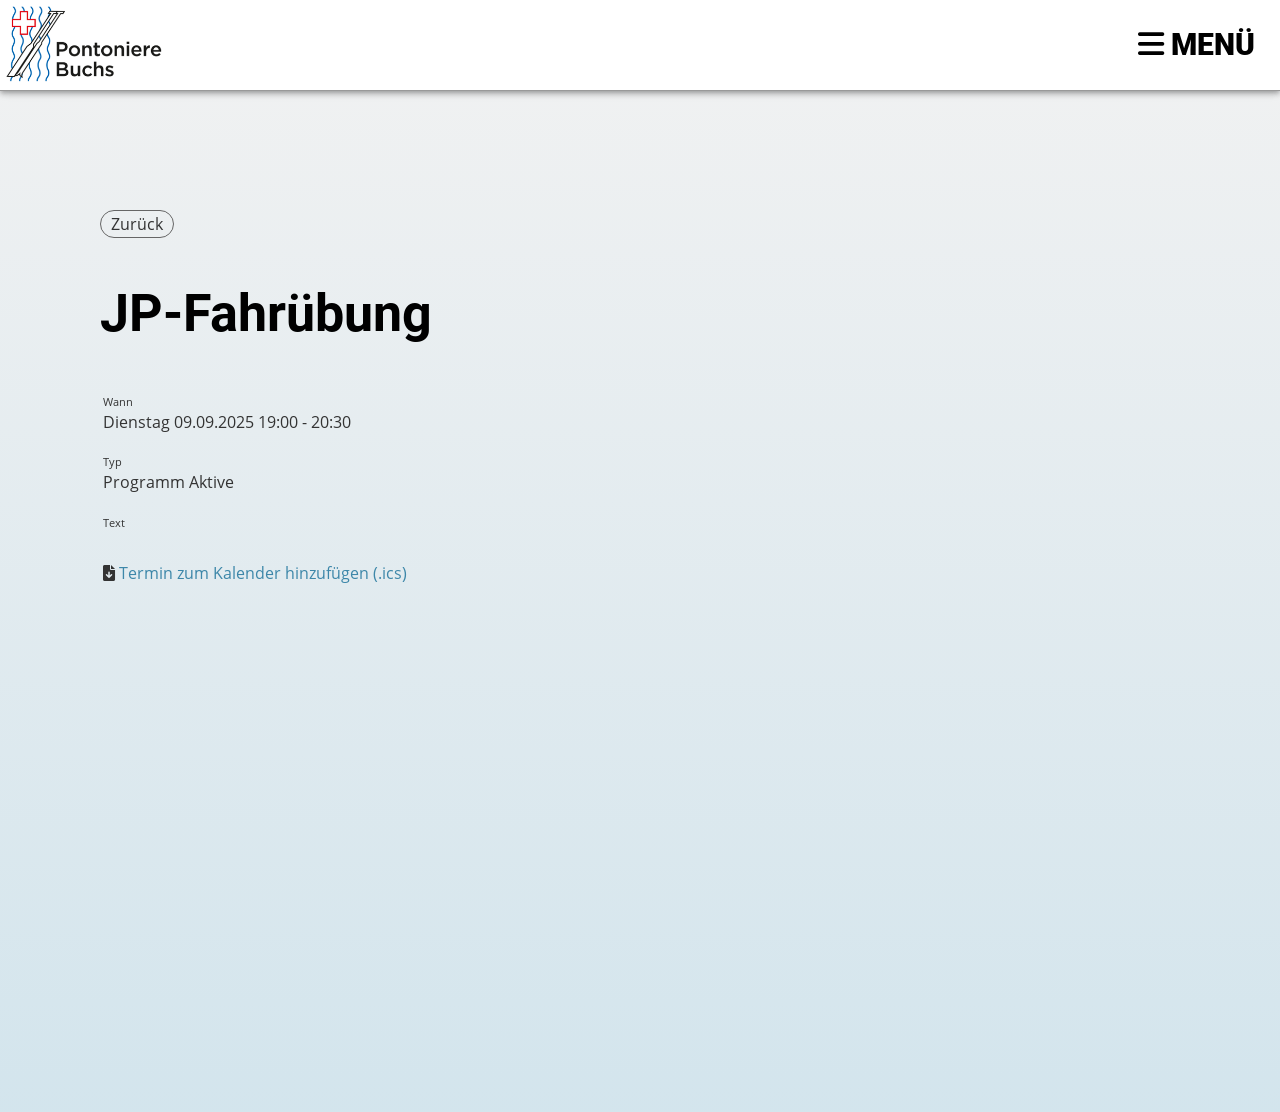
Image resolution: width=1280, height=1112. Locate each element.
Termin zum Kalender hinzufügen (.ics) (263, 573)
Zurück (137, 224)
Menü (1196, 44)
